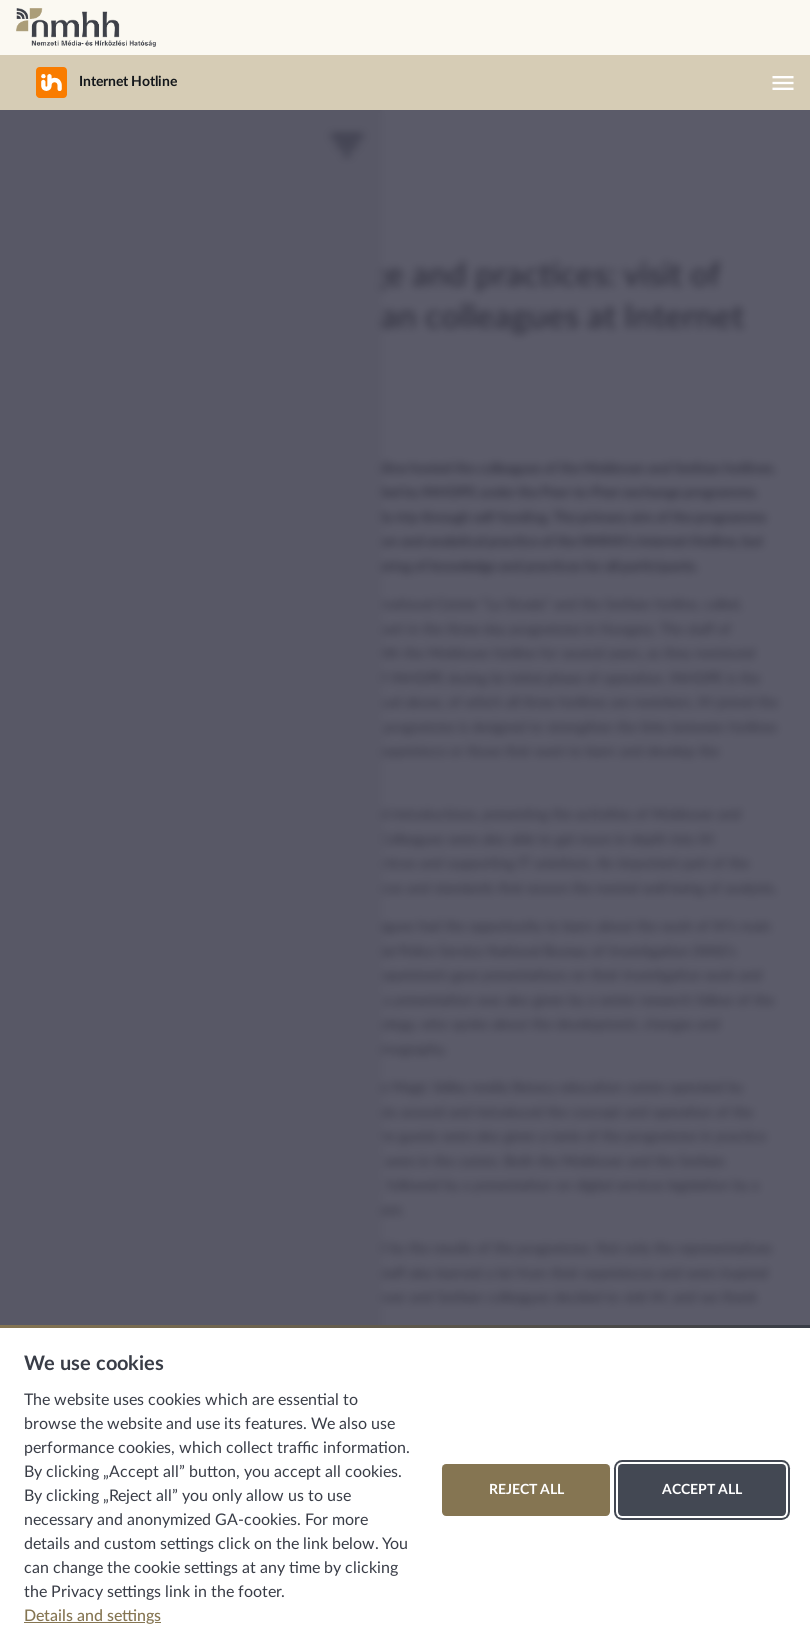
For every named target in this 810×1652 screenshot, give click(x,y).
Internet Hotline (94, 82)
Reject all (526, 1490)
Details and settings (92, 1616)
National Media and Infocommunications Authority (86, 27)
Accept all (702, 1490)
